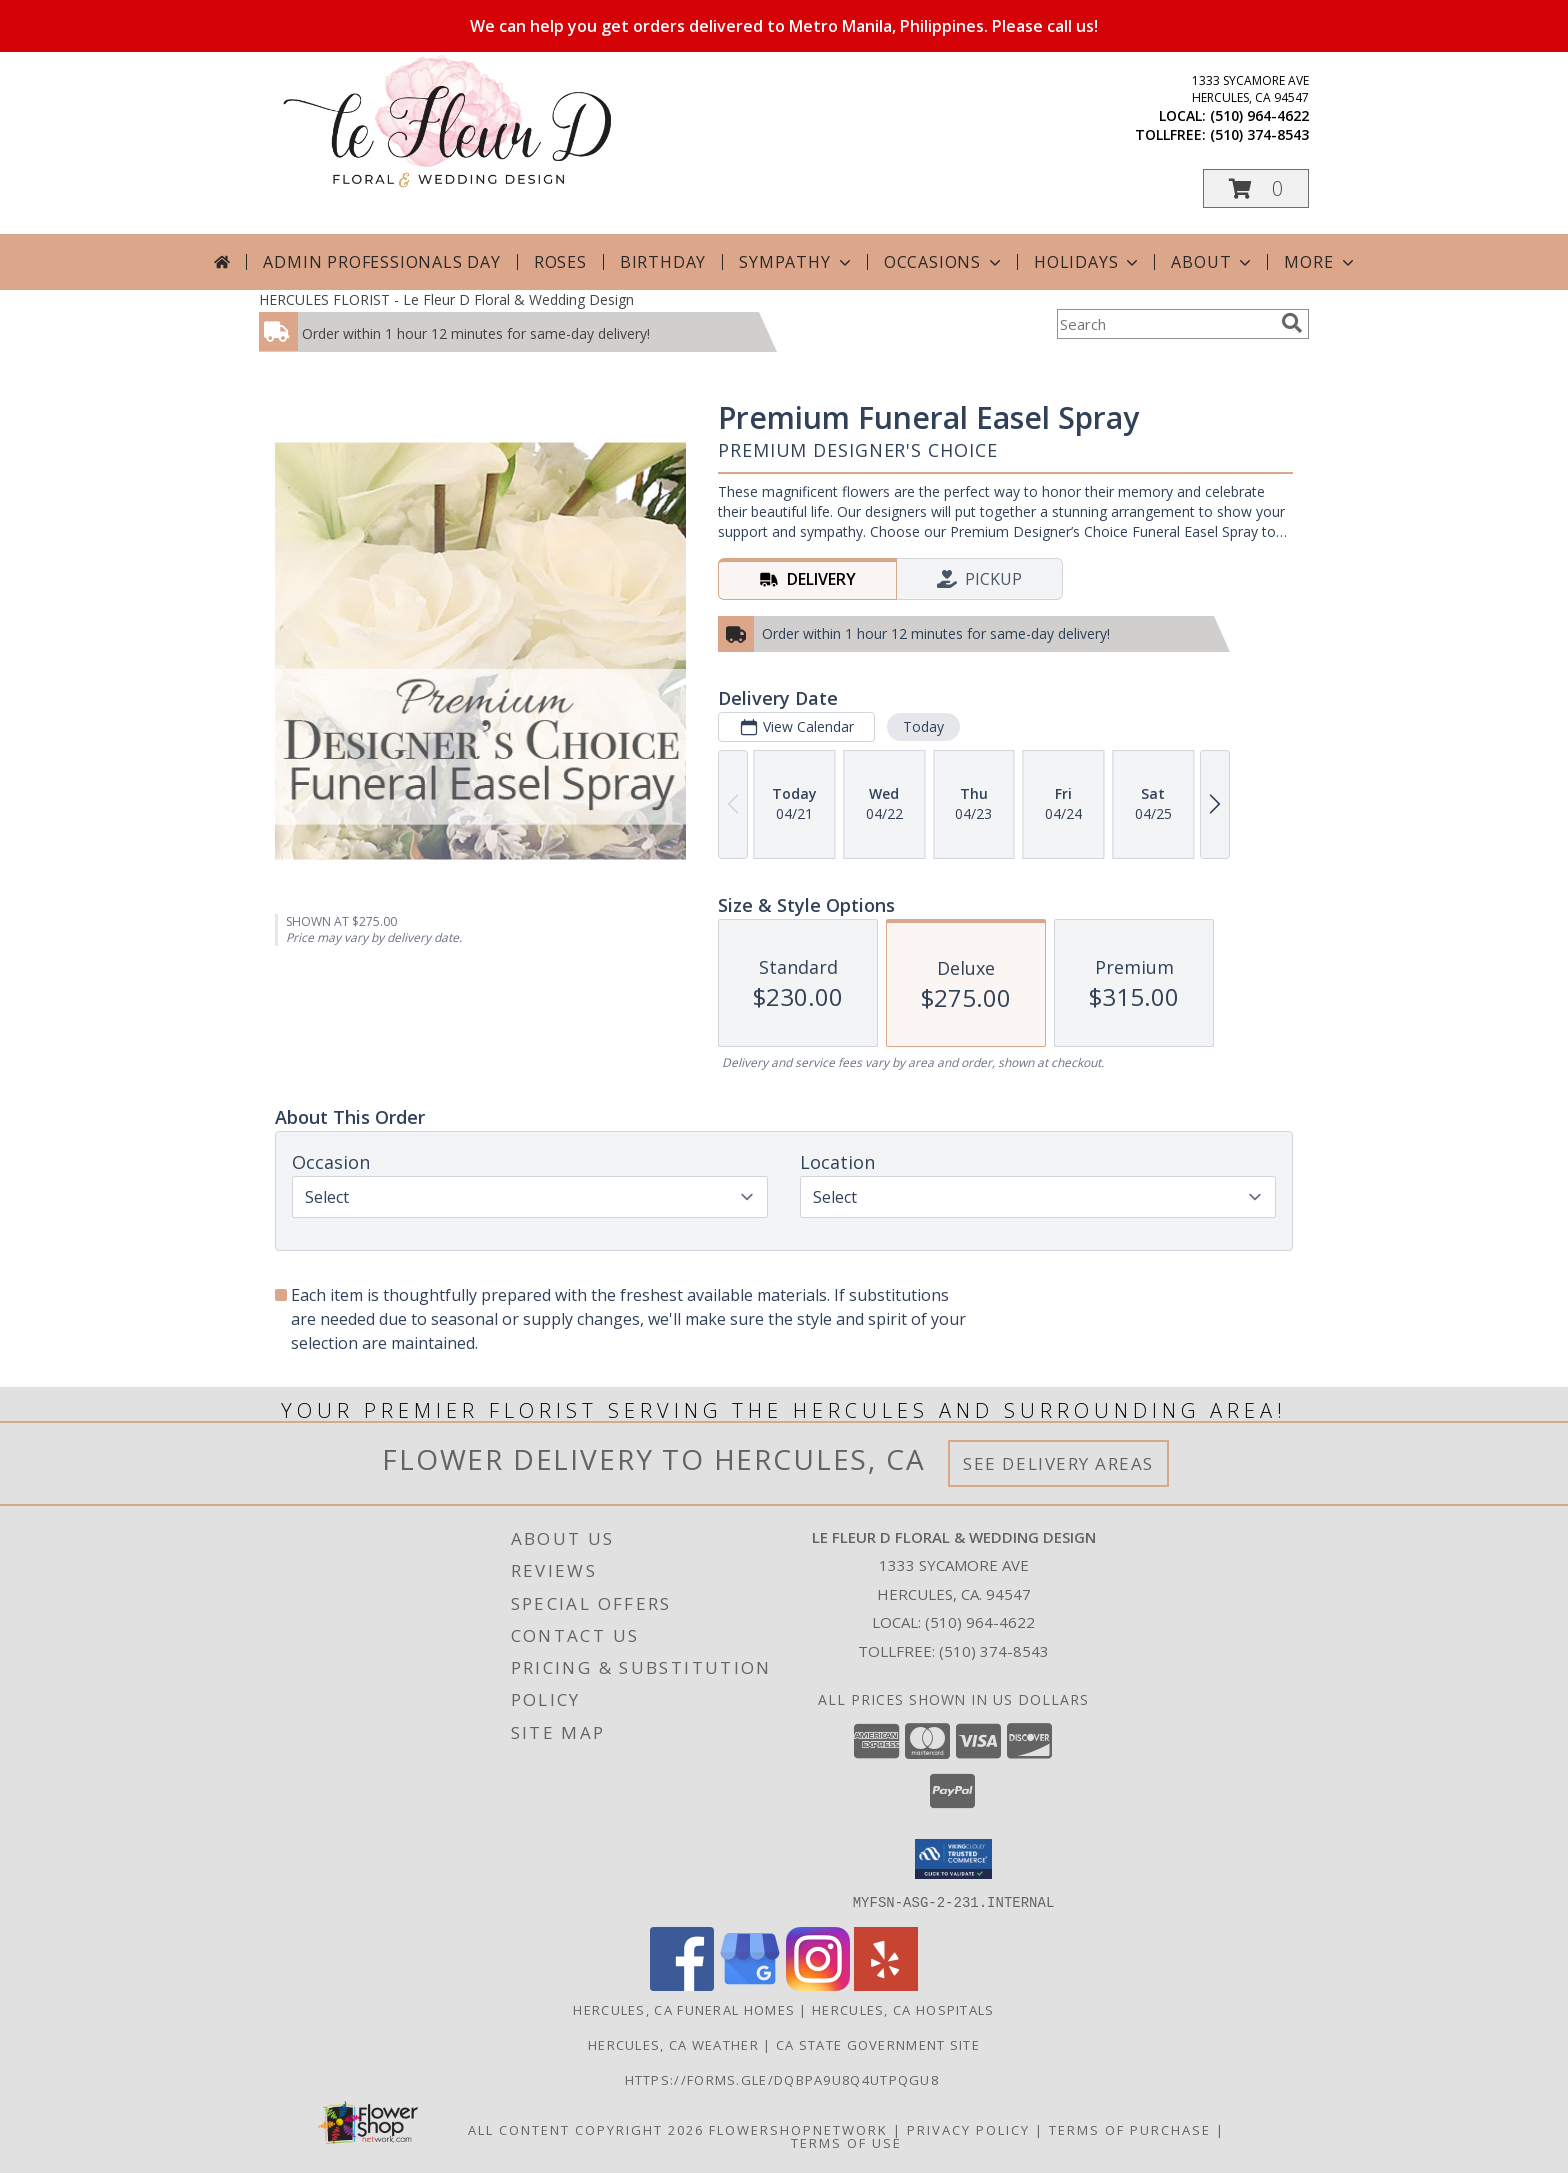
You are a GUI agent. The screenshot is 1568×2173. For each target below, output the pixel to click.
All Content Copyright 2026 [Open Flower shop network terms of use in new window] (586, 2129)
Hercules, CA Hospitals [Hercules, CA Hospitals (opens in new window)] (903, 2009)
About (1213, 262)
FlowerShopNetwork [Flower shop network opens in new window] (798, 2129)
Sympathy (796, 262)
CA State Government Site (878, 2044)
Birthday (663, 262)
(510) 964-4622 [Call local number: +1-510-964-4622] (1259, 115)
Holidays (1088, 262)
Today (923, 726)
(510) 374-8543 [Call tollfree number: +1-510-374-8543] (1259, 134)
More (1320, 262)
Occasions (944, 262)
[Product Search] (1165, 324)
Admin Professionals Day (381, 262)
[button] (1256, 188)
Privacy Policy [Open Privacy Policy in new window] (968, 2129)
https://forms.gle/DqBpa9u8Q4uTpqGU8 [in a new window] (784, 2079)
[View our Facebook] (682, 1984)
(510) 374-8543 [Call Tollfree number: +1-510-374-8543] (994, 1651)
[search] (1292, 323)
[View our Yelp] (886, 1984)
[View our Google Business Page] (750, 1984)
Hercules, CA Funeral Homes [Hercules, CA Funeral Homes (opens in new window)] (684, 2009)
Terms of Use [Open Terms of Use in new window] (846, 2142)
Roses (560, 262)
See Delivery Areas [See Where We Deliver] (1058, 1463)
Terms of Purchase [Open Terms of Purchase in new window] (1130, 2129)
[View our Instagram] (818, 1984)
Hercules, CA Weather (673, 2044)
